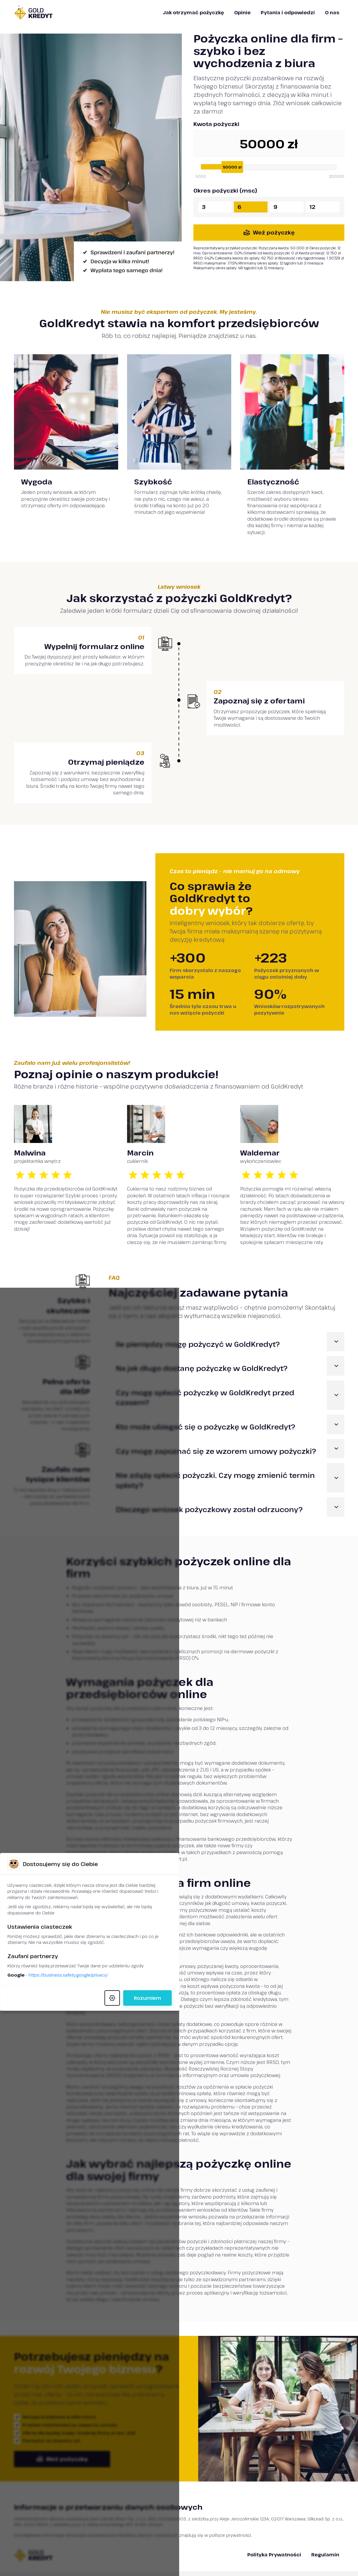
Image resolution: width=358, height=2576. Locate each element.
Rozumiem (265, 1350)
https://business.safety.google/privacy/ (134, 1327)
